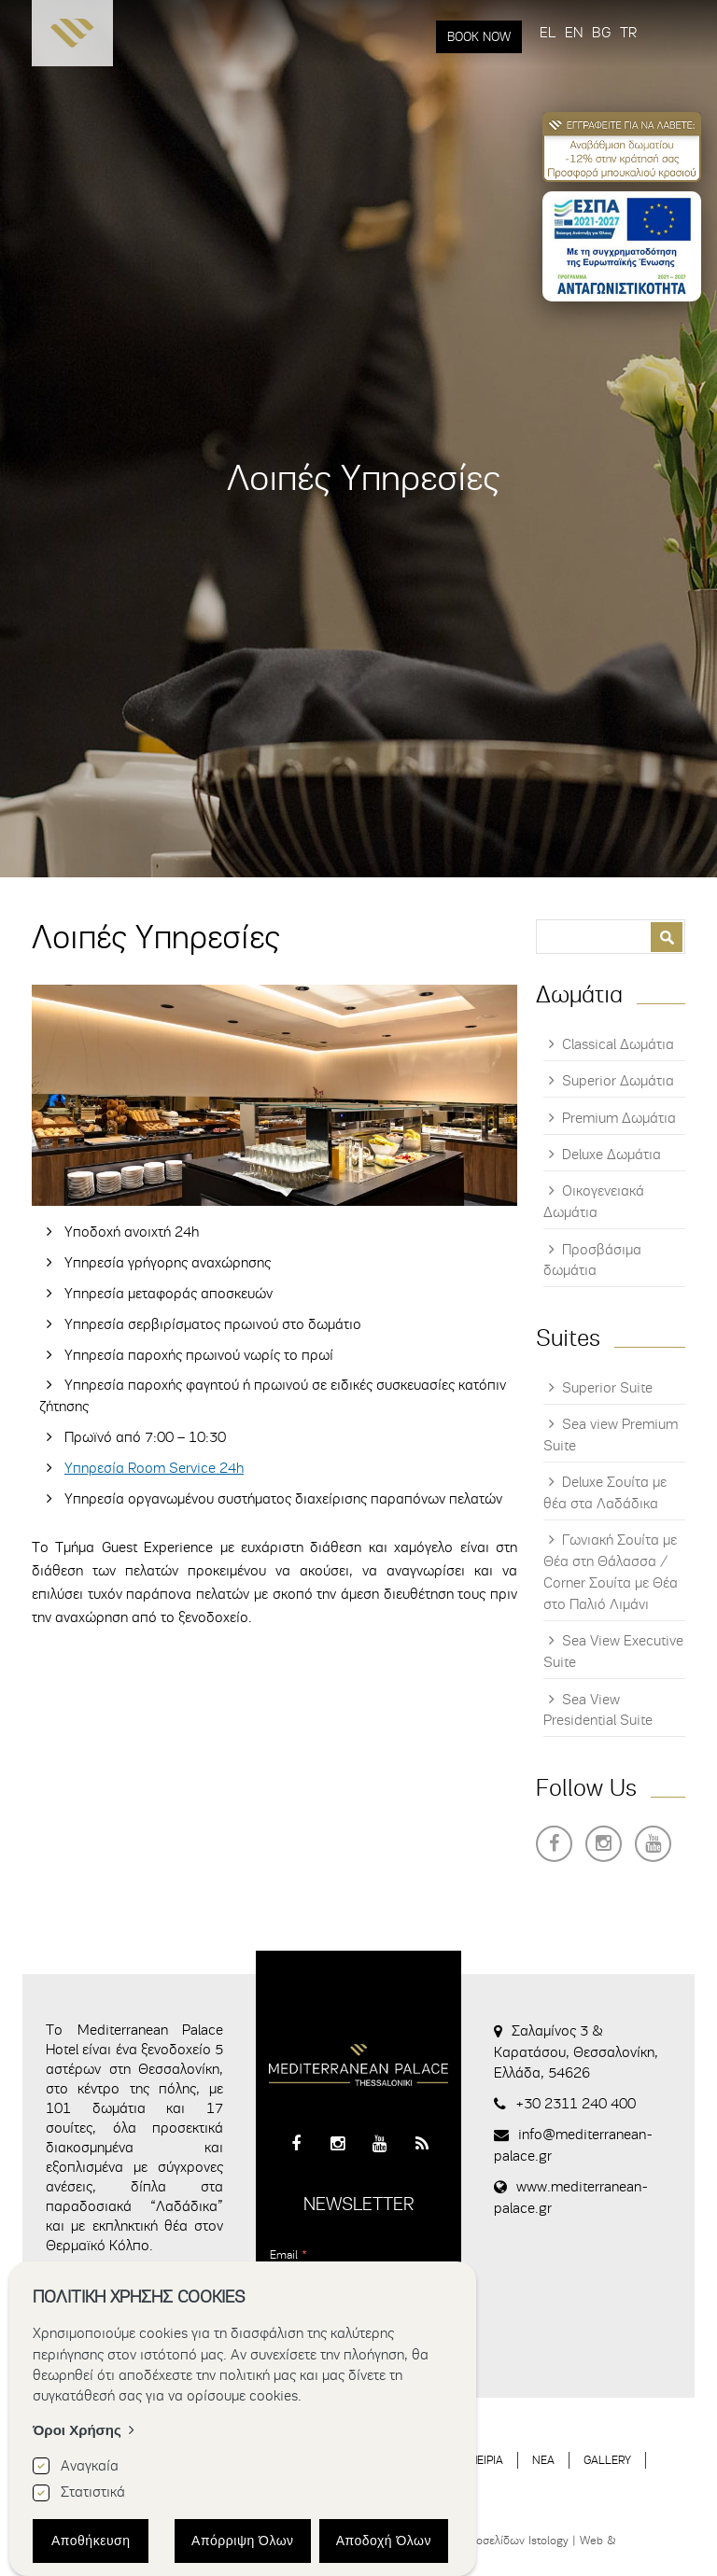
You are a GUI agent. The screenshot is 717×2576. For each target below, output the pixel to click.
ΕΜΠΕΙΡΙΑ (478, 2460)
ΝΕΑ (543, 2460)
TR (628, 32)
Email (288, 2254)
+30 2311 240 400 (575, 2103)
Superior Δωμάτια (618, 1080)
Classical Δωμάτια (618, 1044)
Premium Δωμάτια (619, 1118)
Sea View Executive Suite (613, 1651)
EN (574, 32)
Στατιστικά (93, 2492)
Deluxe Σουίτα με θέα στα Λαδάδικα (605, 1493)
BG (601, 32)
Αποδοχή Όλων (383, 2540)
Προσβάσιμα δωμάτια (592, 1260)
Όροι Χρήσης (77, 2430)
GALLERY (607, 2460)
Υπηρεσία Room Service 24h (154, 1468)
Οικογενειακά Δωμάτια (593, 1202)
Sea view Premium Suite (610, 1435)
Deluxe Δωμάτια (611, 1154)
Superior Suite (607, 1387)
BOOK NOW (479, 37)
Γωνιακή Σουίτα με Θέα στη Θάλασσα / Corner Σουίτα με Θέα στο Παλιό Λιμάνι (610, 1572)
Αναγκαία (90, 2465)
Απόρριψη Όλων (242, 2540)
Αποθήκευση (90, 2540)
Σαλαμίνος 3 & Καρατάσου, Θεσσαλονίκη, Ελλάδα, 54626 (576, 2052)
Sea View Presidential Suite (598, 1710)
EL (547, 32)
